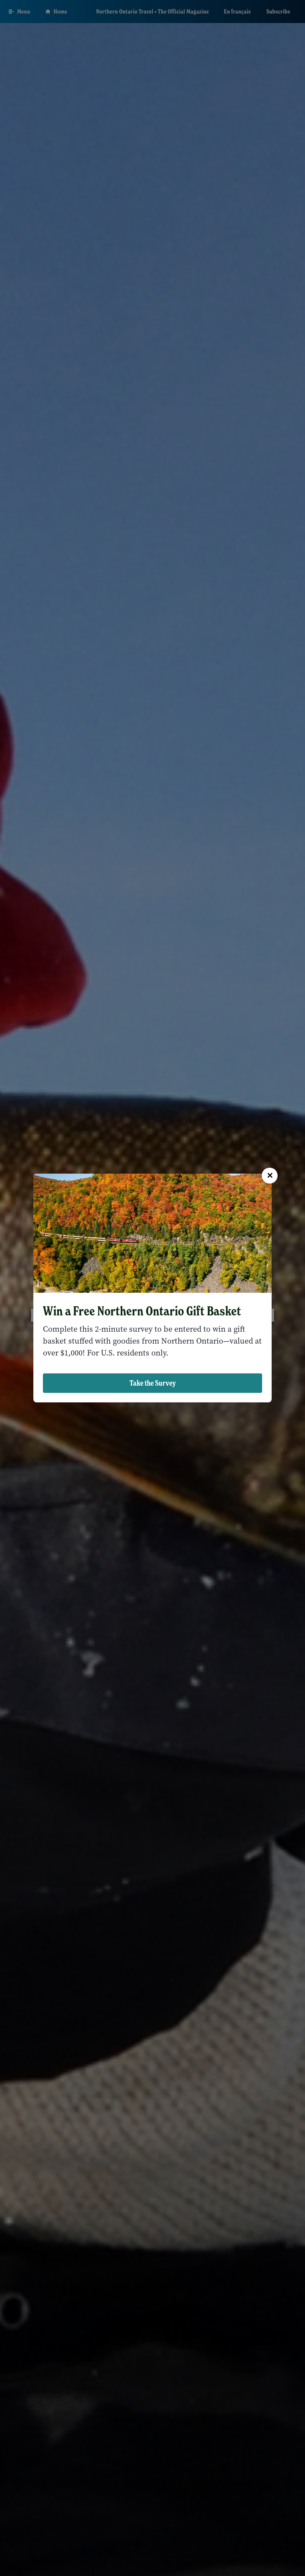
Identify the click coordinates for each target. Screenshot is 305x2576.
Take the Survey (152, 1383)
